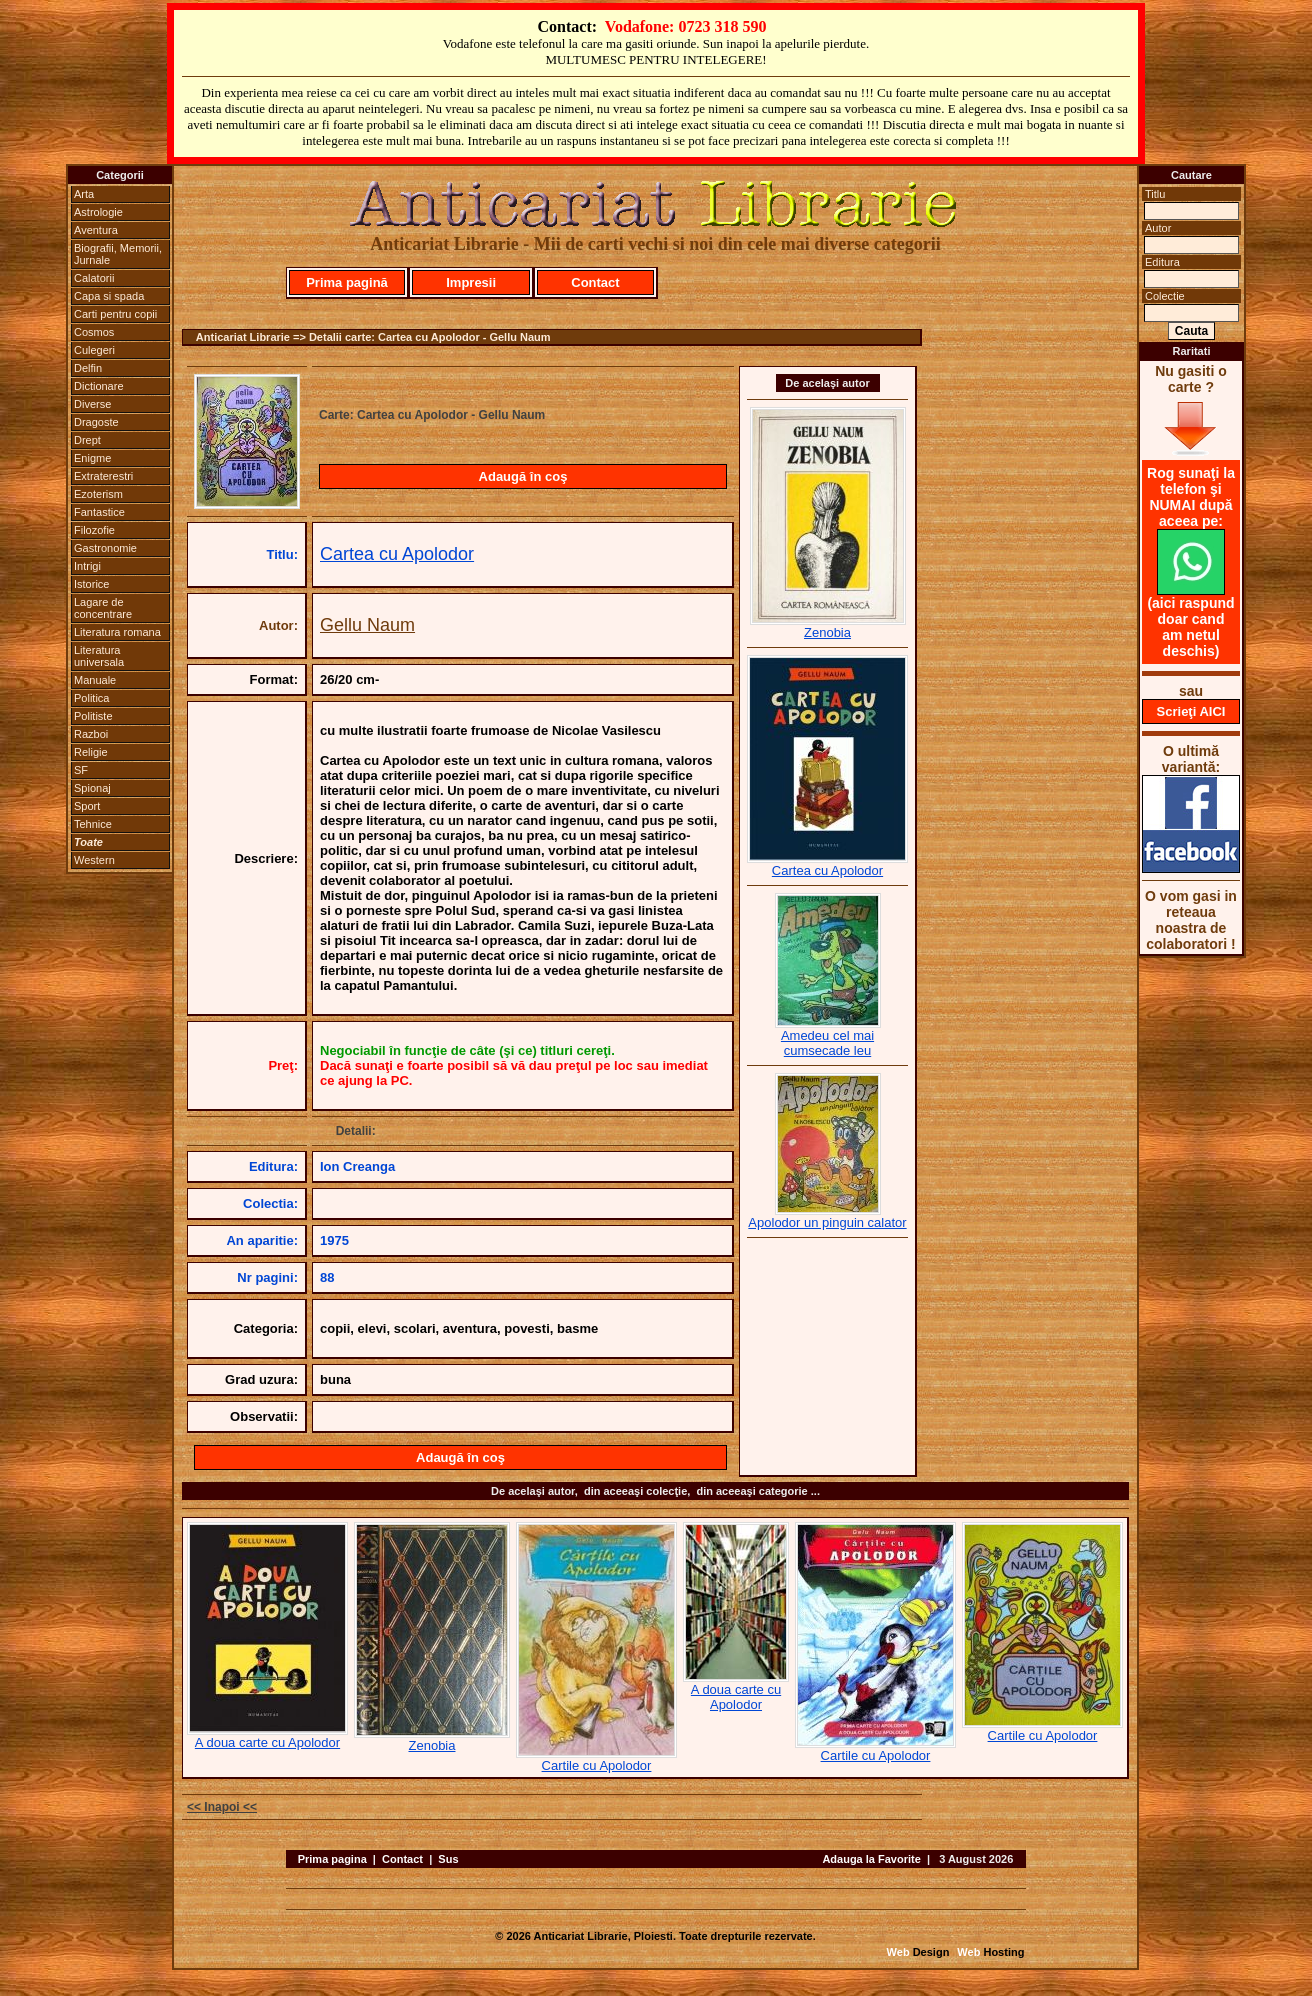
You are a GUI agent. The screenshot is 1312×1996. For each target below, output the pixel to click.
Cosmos (94, 332)
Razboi (91, 734)
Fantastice (99, 512)
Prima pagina (332, 1859)
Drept (87, 440)
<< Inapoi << (222, 1807)
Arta (84, 194)
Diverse (92, 404)
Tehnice (93, 824)
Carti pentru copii (115, 314)
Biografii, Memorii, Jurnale (118, 254)
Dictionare (99, 386)
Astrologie (98, 212)
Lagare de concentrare (103, 608)
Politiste (93, 716)
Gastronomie (105, 548)
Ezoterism (98, 494)
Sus (448, 1859)
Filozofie (94, 530)
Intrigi (87, 566)
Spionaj (92, 788)
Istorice (91, 584)
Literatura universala (99, 656)
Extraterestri (103, 476)
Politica (91, 698)
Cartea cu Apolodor (397, 554)
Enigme (92, 458)
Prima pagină (347, 282)
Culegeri (94, 350)
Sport (87, 806)
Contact (595, 282)
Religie (91, 752)
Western (94, 860)
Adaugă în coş (523, 476)
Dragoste (96, 422)
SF (81, 770)
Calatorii (94, 278)
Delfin (88, 368)
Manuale (95, 680)
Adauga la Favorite (871, 1859)
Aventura (96, 230)
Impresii (471, 282)
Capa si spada (109, 296)
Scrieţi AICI (1191, 711)
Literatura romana (117, 632)
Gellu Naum (367, 625)
